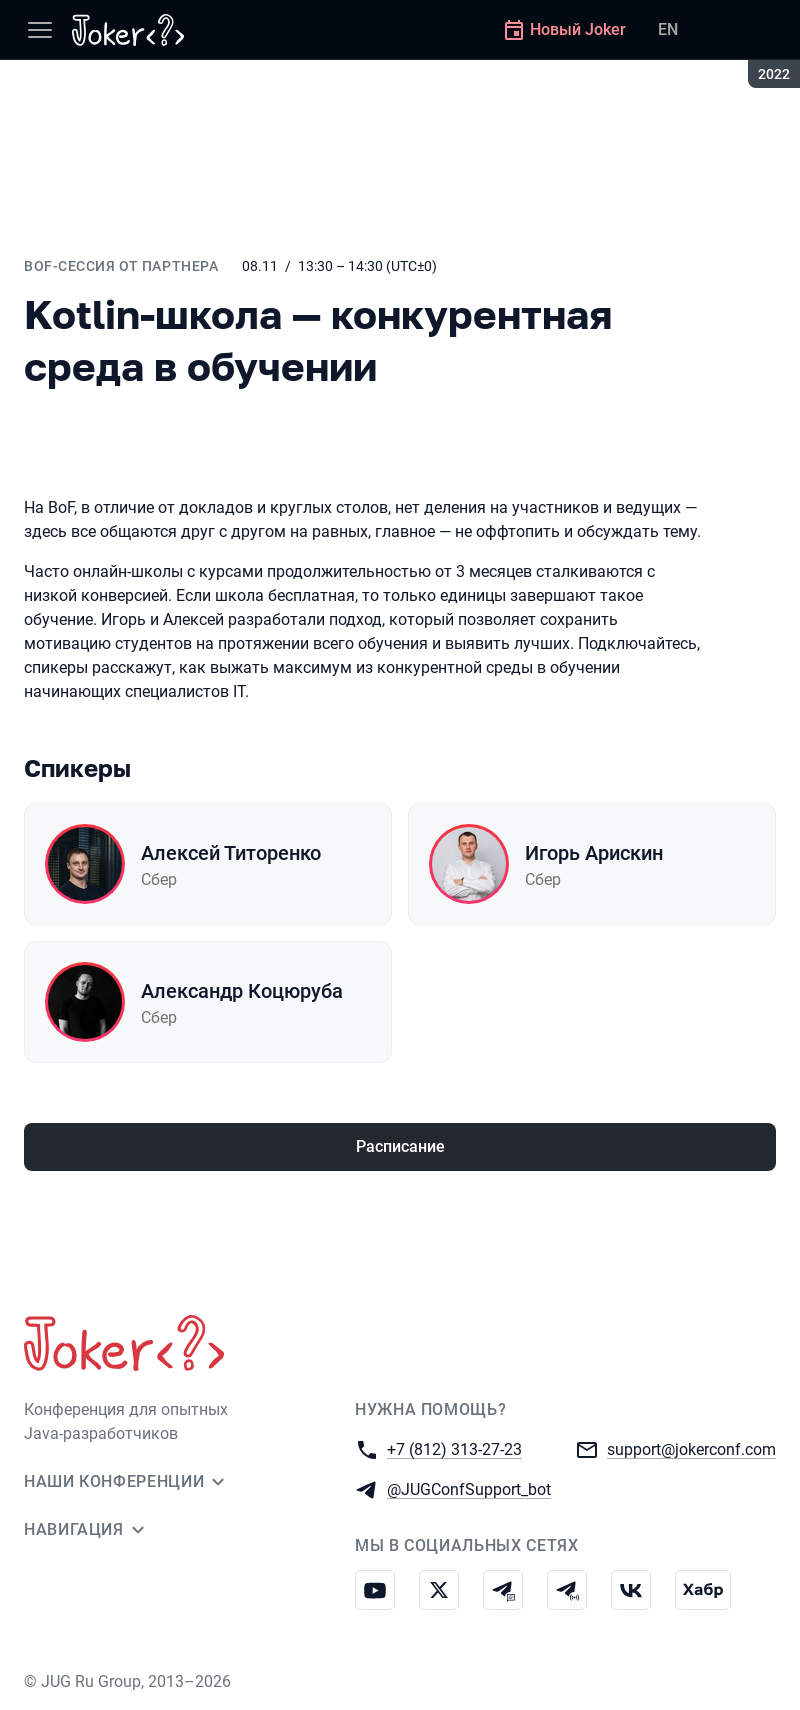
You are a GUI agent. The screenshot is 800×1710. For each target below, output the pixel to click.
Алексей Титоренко (231, 853)
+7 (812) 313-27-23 (454, 1448)
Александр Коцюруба (242, 991)
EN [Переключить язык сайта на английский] (668, 29)
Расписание (400, 1146)
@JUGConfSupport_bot (469, 1488)
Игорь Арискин (594, 853)
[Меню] (40, 30)
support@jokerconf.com (691, 1448)
